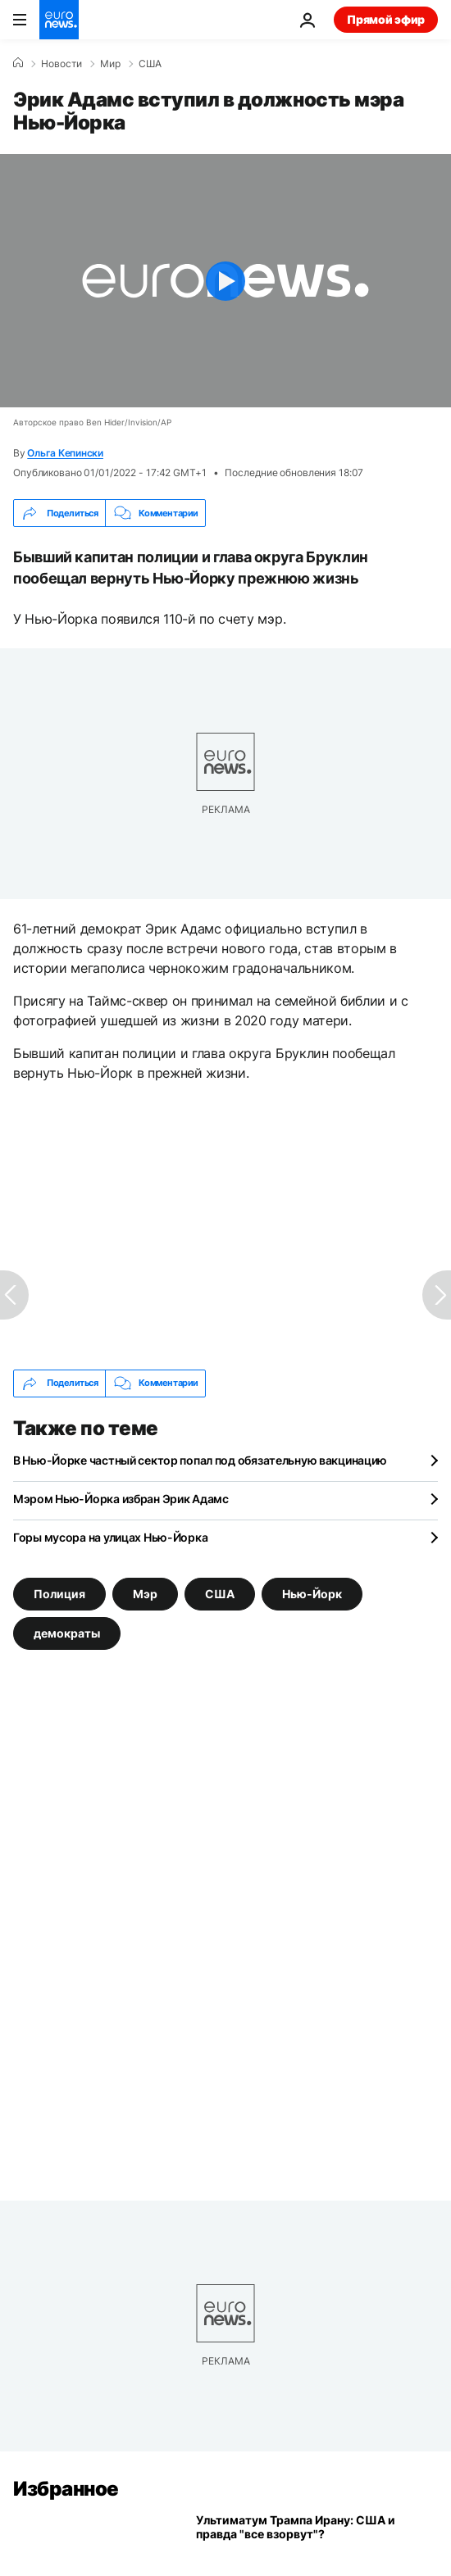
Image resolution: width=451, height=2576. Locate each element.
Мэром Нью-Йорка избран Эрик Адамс (121, 1499)
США (150, 64)
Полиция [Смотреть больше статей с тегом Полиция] (59, 1593)
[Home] (18, 63)
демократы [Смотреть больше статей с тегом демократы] (67, 1632)
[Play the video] (225, 280)
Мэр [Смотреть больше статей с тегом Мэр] (145, 1593)
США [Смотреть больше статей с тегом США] (220, 1593)
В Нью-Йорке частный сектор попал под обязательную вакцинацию (200, 1460)
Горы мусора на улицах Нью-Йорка (110, 1537)
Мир (110, 64)
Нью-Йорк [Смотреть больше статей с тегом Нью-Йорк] (312, 1593)
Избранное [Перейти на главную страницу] (66, 2489)
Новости (61, 64)
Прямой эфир (386, 19)
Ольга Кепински (65, 453)
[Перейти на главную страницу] (59, 19)
